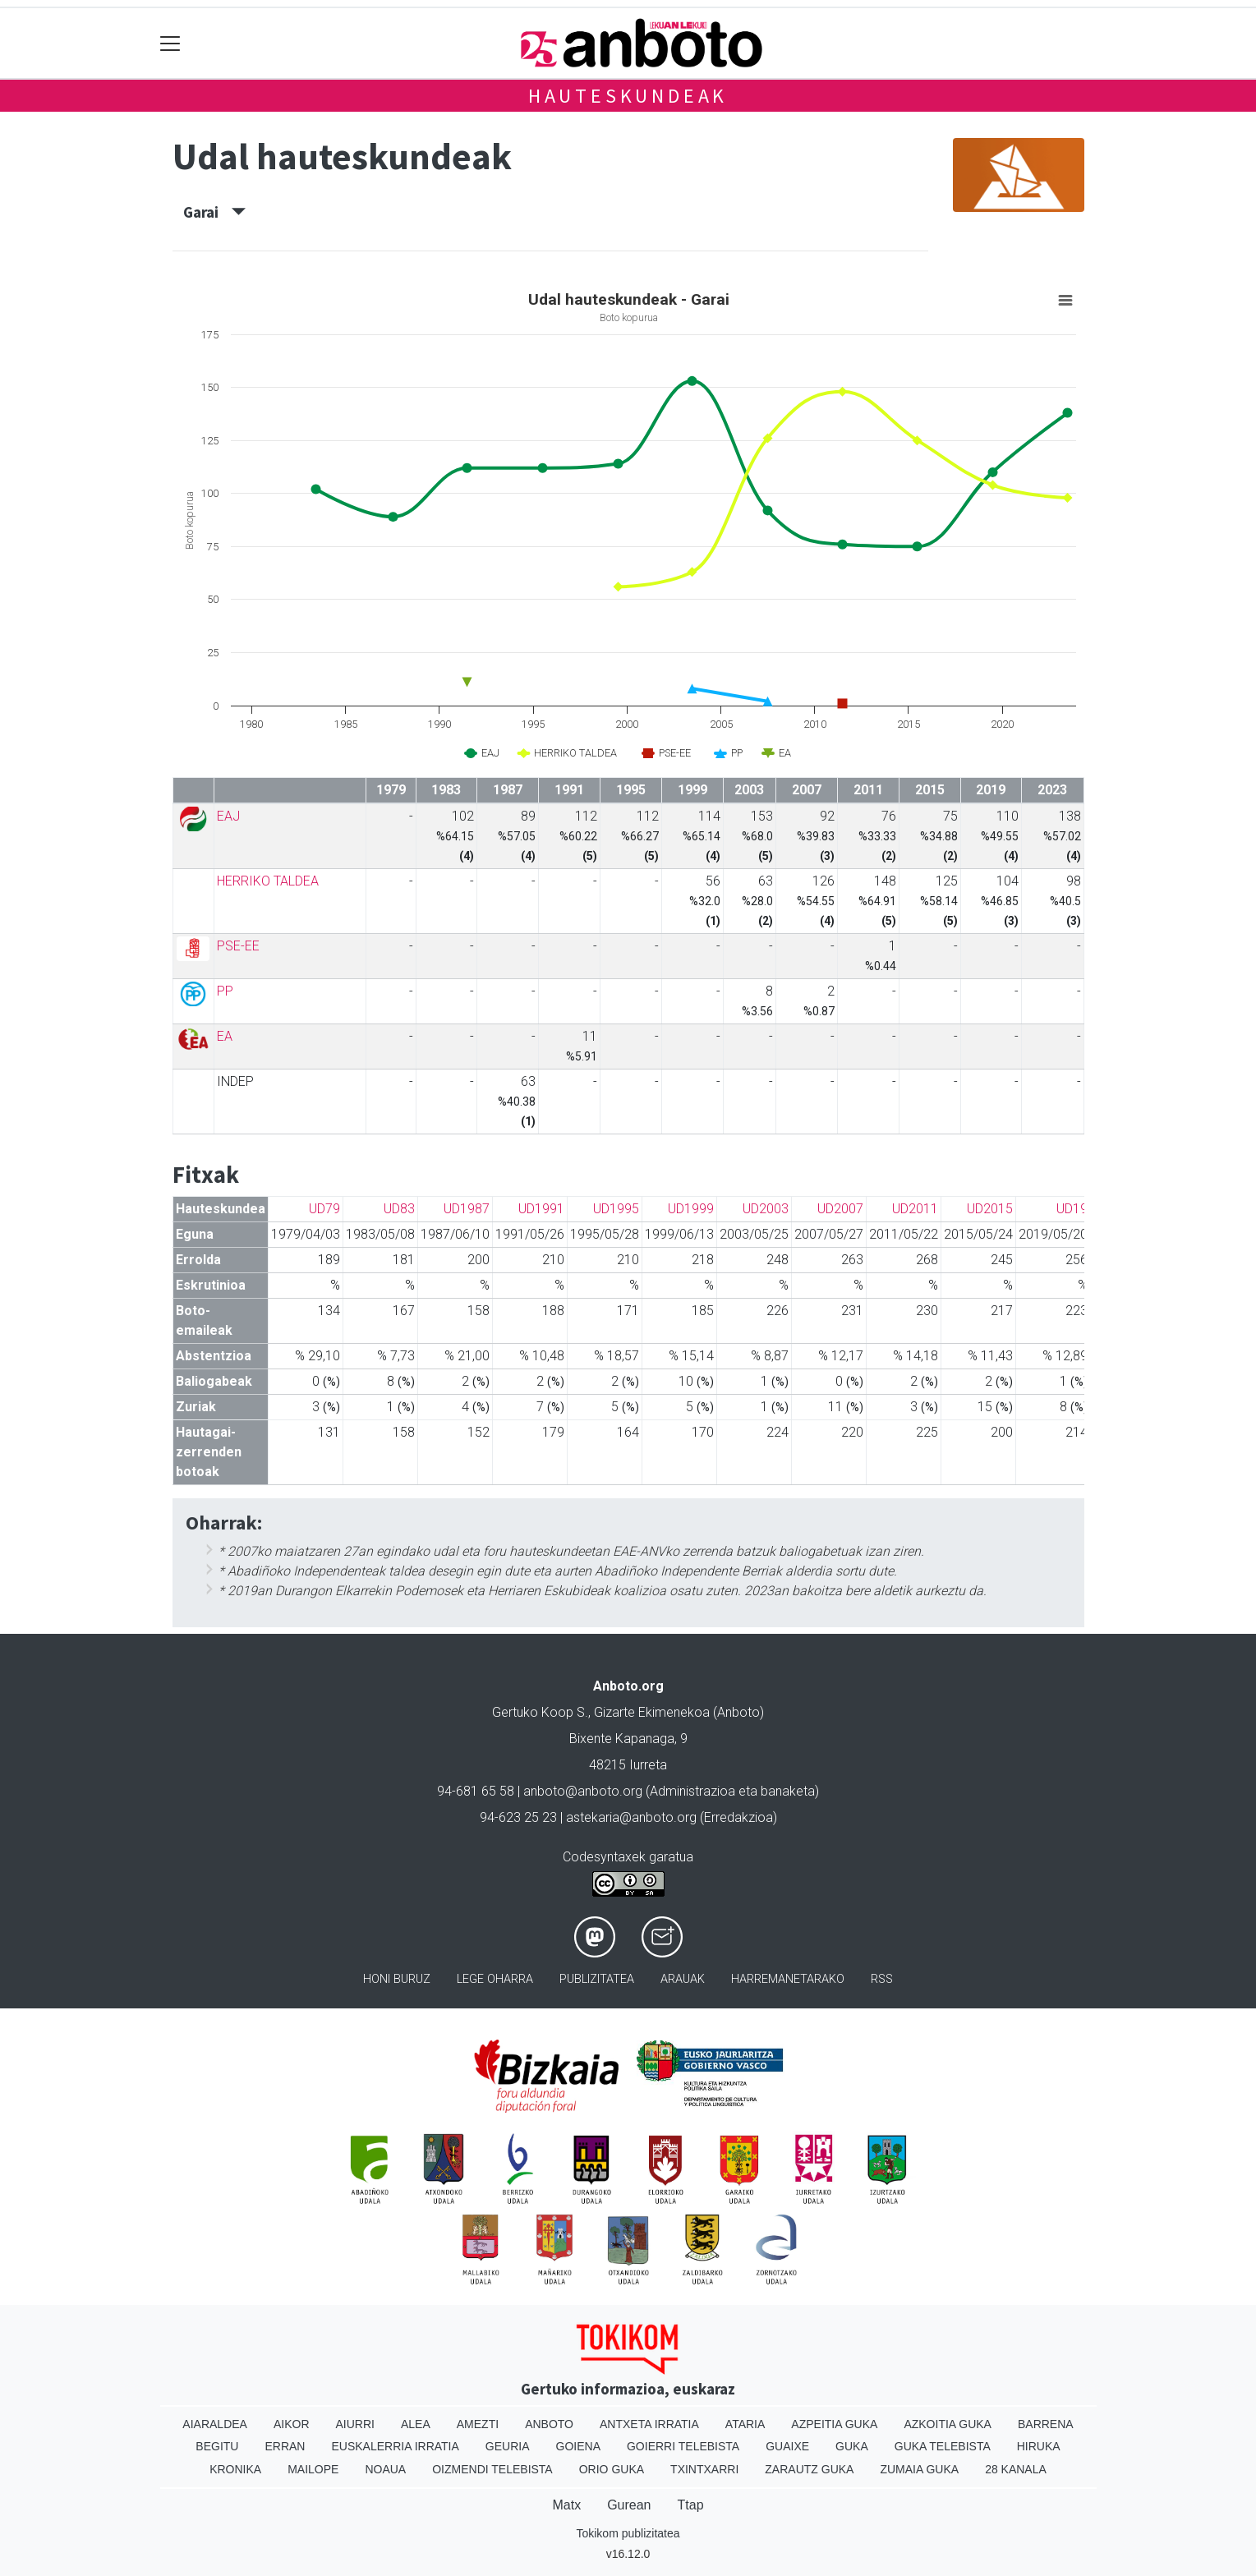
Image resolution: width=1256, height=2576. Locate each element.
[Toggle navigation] (170, 43)
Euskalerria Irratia (394, 2446)
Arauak (682, 1979)
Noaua (385, 2469)
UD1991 (541, 1209)
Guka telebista (943, 2446)
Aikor (292, 2424)
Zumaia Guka (919, 2469)
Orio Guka (611, 2469)
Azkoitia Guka (947, 2424)
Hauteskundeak (628, 95)
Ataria (745, 2424)
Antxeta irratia (649, 2424)
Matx (566, 2505)
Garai (214, 212)
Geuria (507, 2446)
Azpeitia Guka (834, 2424)
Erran (285, 2446)
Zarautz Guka (809, 2469)
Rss (882, 1979)
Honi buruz (396, 1979)
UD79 (324, 1209)
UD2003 (766, 1209)
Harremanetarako (787, 1979)
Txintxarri (704, 2469)
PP (225, 991)
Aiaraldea (214, 2424)
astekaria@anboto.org (631, 1817)
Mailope (313, 2469)
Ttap (691, 2505)
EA (224, 1036)
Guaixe (787, 2446)
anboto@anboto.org (582, 1791)
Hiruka (1038, 2446)
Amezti (478, 2424)
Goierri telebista (683, 2446)
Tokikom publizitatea (627, 2533)
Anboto (549, 2424)
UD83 (399, 1209)
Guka (851, 2446)
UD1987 (467, 1209)
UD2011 (915, 1209)
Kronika (235, 2469)
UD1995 (616, 1209)
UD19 (1072, 1209)
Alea (415, 2424)
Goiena (578, 2446)
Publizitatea (596, 1979)
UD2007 (840, 1209)
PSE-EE (238, 946)
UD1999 (691, 1209)
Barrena (1046, 2424)
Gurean (629, 2505)
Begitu (217, 2446)
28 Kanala (1016, 2469)
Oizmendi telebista (492, 2469)
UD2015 (990, 1209)
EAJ (228, 816)
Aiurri (355, 2424)
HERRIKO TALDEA (268, 881)
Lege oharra (495, 1979)
